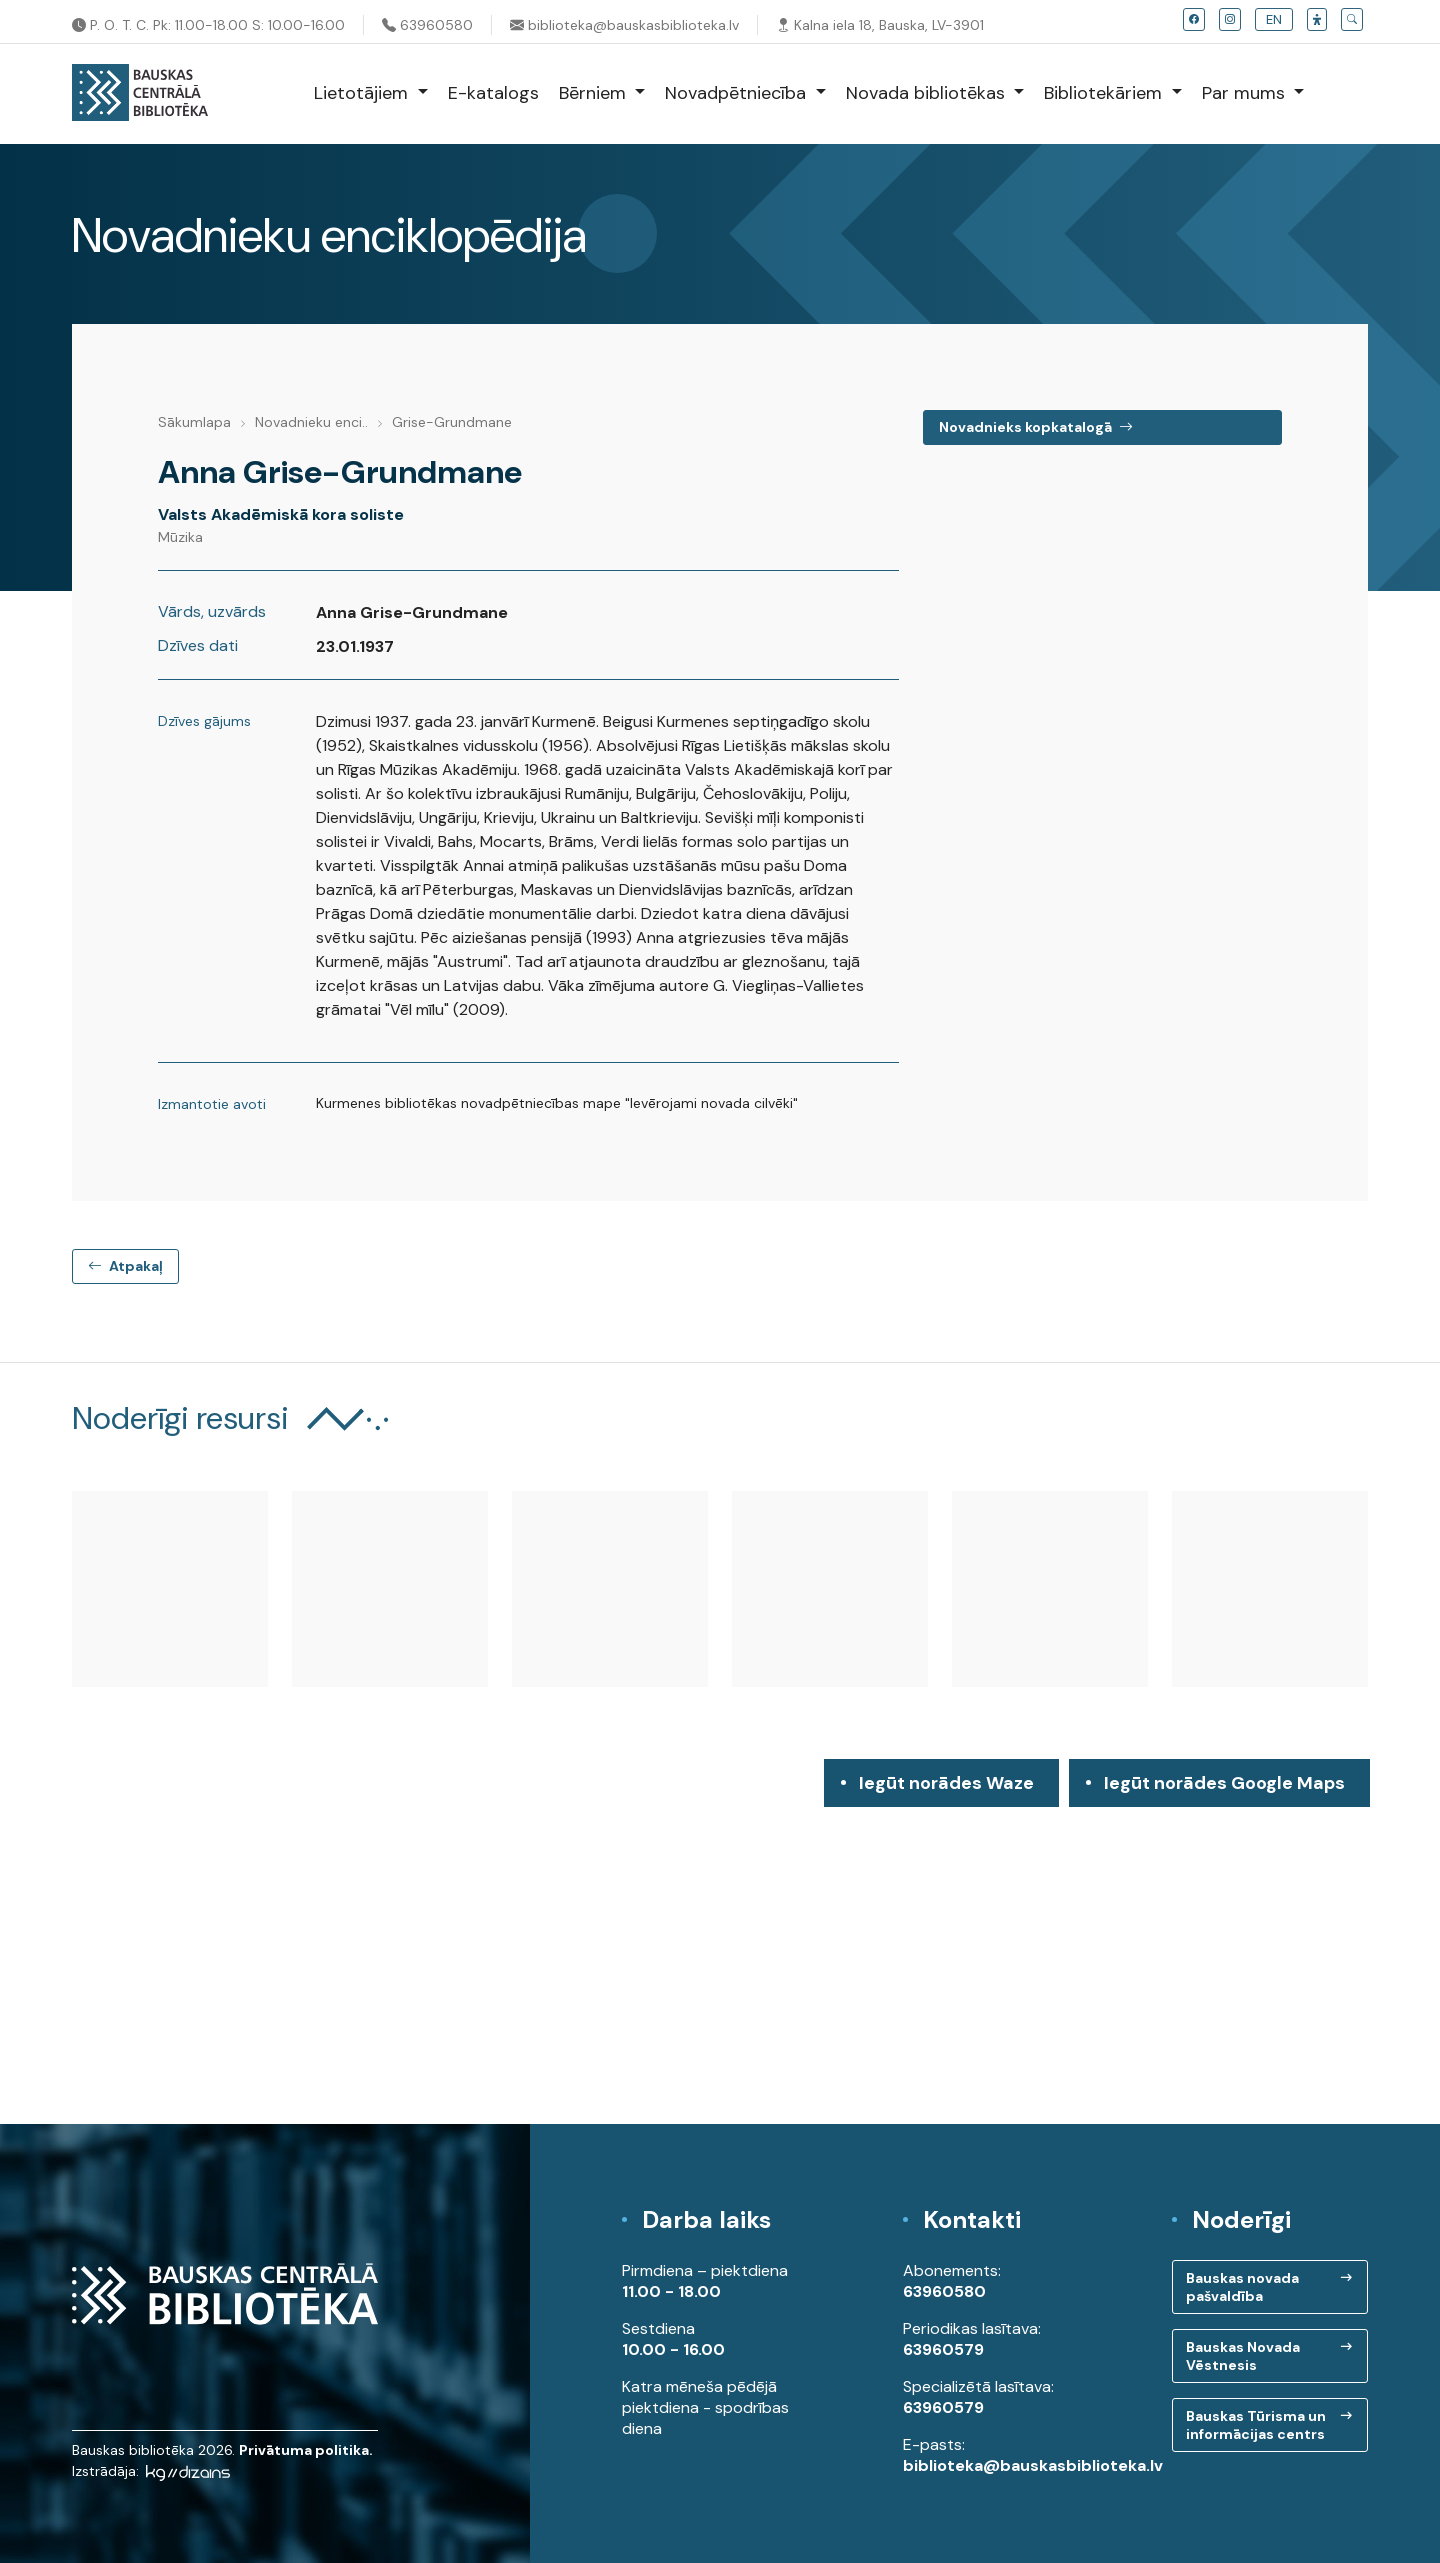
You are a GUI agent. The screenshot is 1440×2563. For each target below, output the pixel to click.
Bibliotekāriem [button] (1105, 93)
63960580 (427, 25)
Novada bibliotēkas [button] (928, 93)
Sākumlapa (194, 422)
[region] (720, 1941)
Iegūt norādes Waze (946, 1783)
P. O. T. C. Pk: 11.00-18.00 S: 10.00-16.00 (208, 25)
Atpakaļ (125, 1266)
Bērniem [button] (595, 93)
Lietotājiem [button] (363, 93)
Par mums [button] (1246, 93)
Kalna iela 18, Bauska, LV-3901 (880, 25)
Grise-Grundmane (452, 422)
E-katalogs (493, 93)
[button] (1317, 19)
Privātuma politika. (306, 2450)
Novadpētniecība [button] (738, 93)
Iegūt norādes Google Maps (1224, 1789)
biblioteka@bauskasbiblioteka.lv (624, 25)
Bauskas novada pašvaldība (1242, 2287)
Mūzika (180, 537)
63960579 (943, 2349)
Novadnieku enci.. (311, 422)
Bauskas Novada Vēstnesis (1243, 2356)
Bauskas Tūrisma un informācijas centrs (1256, 2425)
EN (1274, 19)
